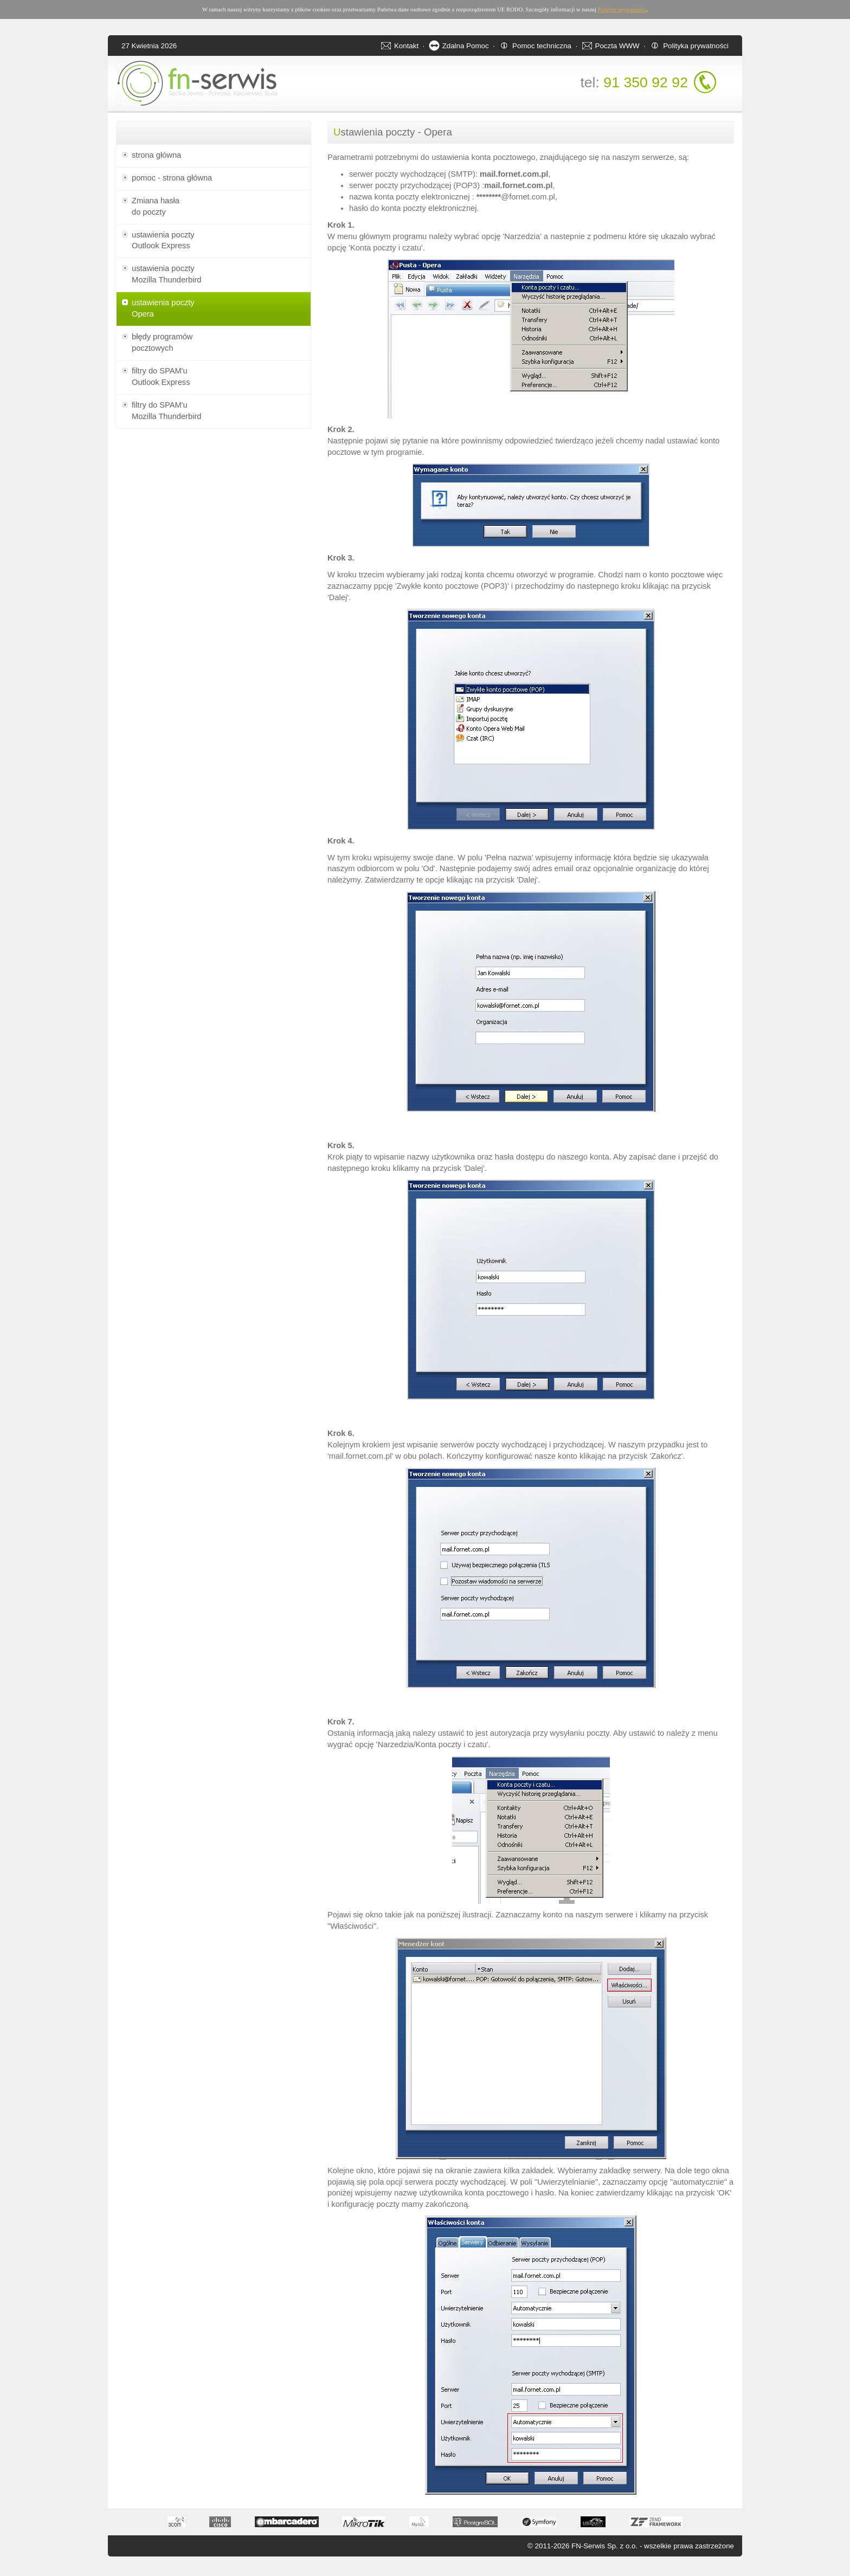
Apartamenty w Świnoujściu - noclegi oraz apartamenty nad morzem (33, 2574)
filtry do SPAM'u (213, 377)
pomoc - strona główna (172, 177)
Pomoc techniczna (541, 46)
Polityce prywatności (622, 9)
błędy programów (213, 343)
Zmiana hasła (213, 207)
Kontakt (406, 46)
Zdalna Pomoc (465, 46)
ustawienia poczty (213, 241)
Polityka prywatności (696, 46)
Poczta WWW (617, 46)
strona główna (156, 155)
